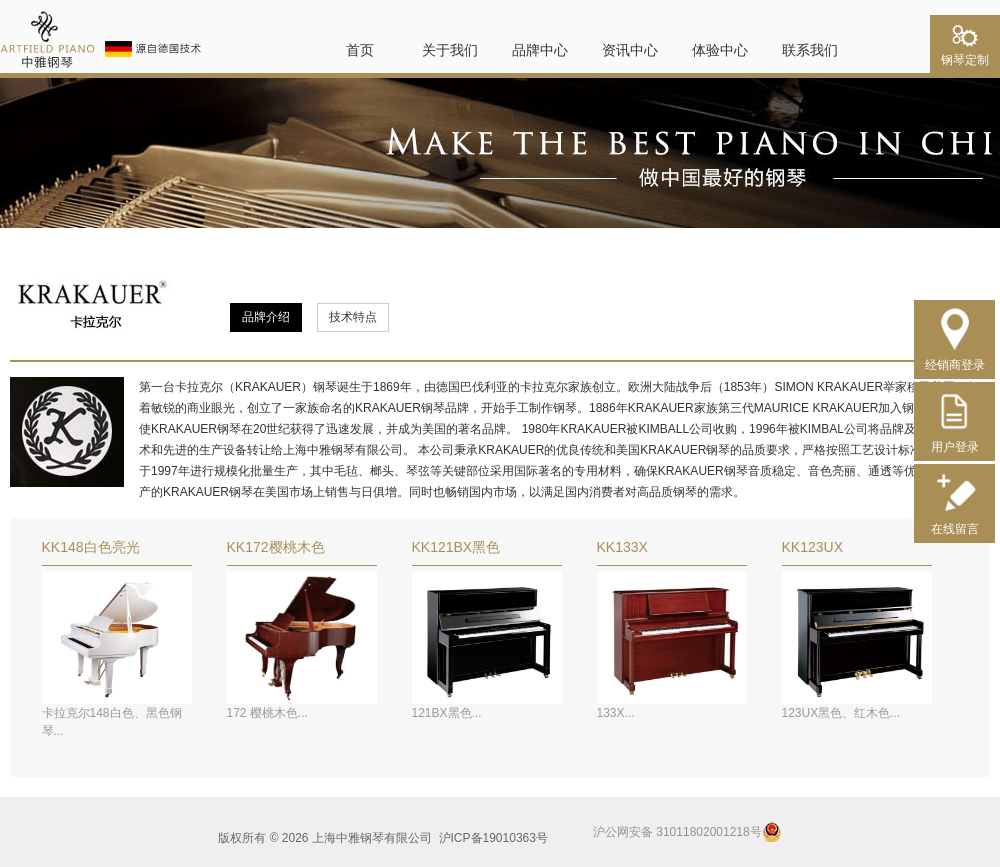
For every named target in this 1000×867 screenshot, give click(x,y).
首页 (360, 50)
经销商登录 (955, 357)
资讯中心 (630, 50)
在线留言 (955, 521)
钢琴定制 (965, 54)
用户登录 (955, 439)
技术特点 (353, 317)
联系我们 (810, 50)
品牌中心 (540, 50)
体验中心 (720, 50)
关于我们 (450, 50)
